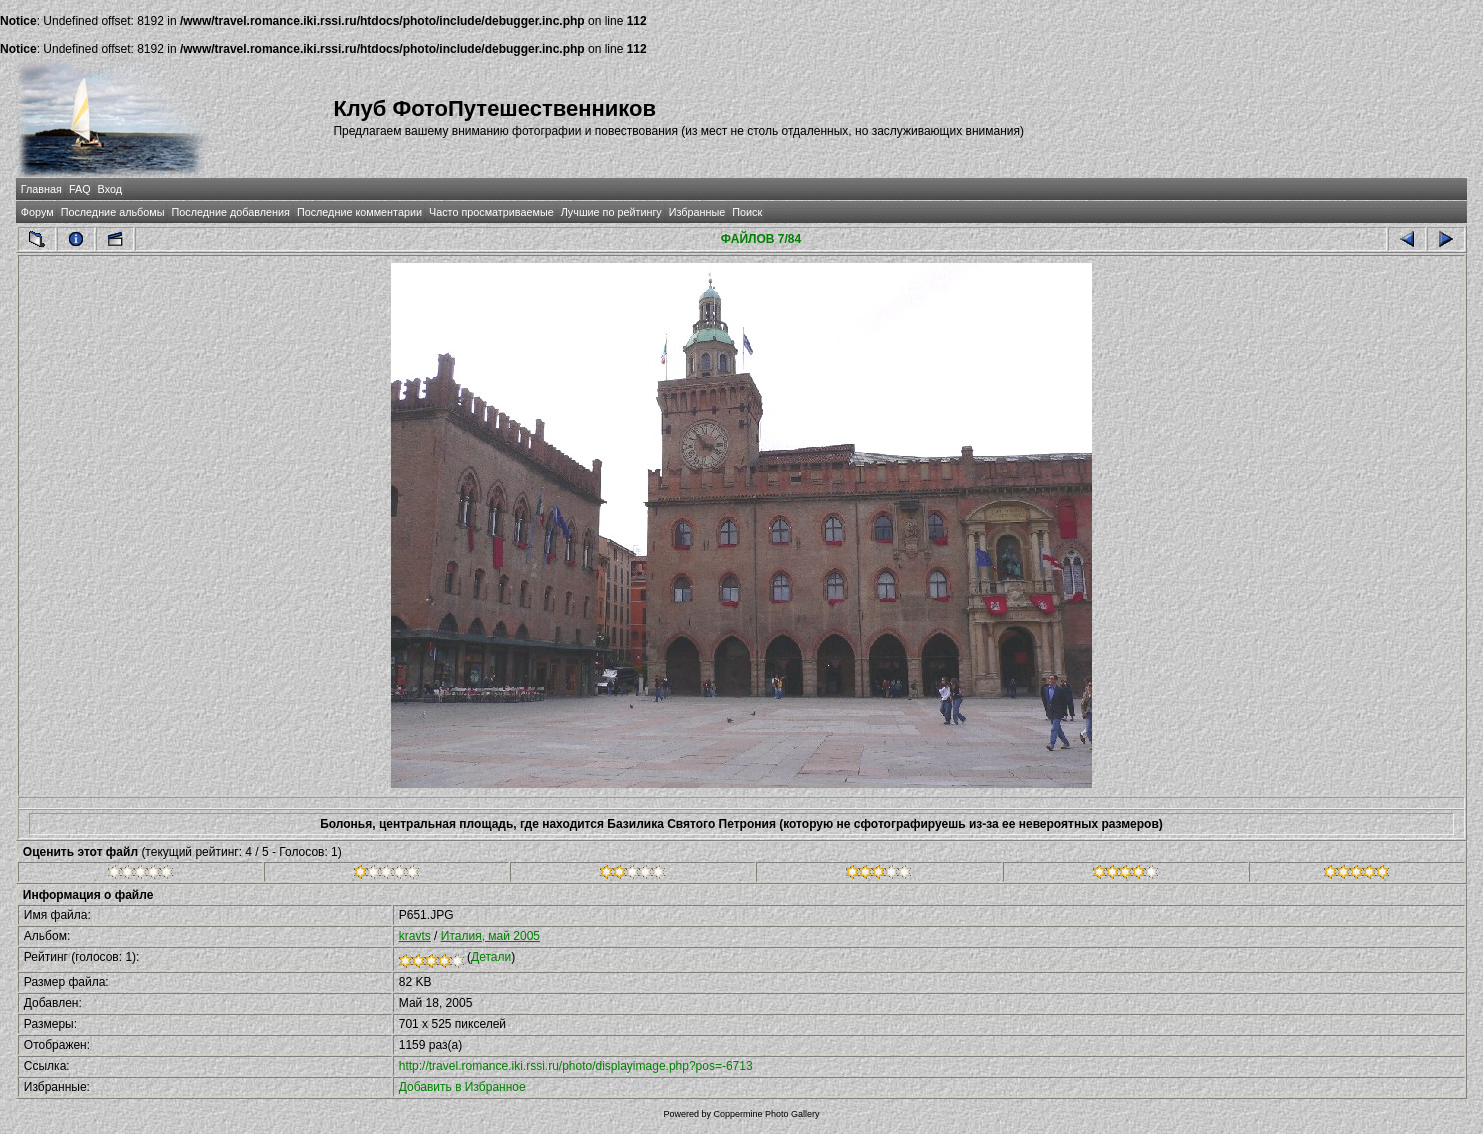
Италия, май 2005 (490, 936)
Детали (491, 957)
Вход (110, 189)
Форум (37, 212)
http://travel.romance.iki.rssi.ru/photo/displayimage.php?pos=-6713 (576, 1066)
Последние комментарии (359, 212)
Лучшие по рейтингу (611, 212)
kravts (415, 936)
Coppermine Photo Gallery (766, 1114)
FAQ (80, 189)
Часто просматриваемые (491, 212)
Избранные (697, 212)
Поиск (747, 212)
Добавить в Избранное (462, 1087)
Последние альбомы (113, 212)
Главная (41, 189)
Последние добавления (230, 212)
